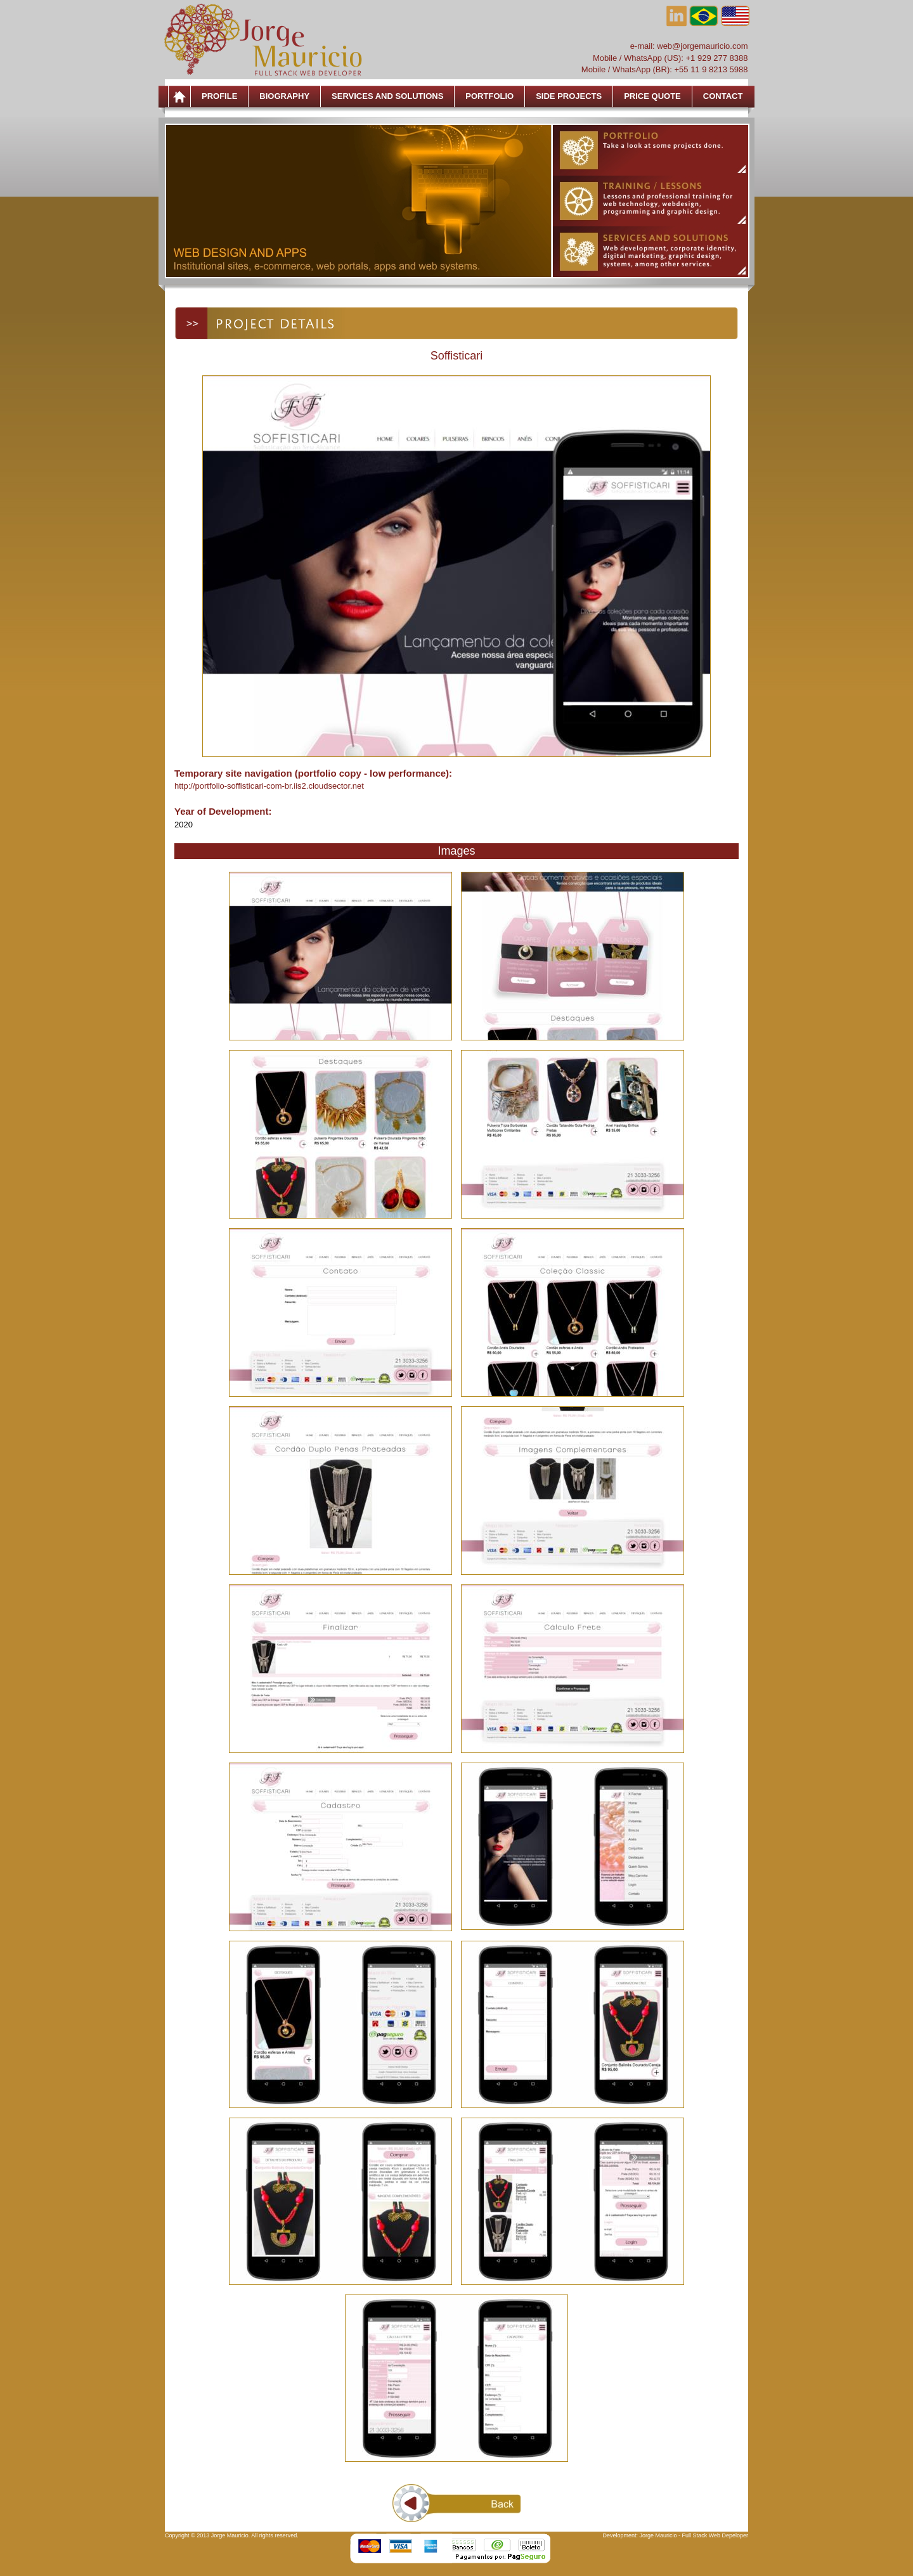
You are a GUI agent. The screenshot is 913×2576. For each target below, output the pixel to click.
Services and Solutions (387, 96)
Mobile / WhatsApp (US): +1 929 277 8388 (670, 58)
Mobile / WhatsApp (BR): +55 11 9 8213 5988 (664, 69)
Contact (723, 96)
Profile (219, 96)
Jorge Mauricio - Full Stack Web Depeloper (694, 2535)
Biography (284, 96)
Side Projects (569, 96)
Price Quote (652, 96)
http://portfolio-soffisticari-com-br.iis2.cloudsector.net (269, 786)
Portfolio (489, 96)
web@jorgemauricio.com (702, 46)
